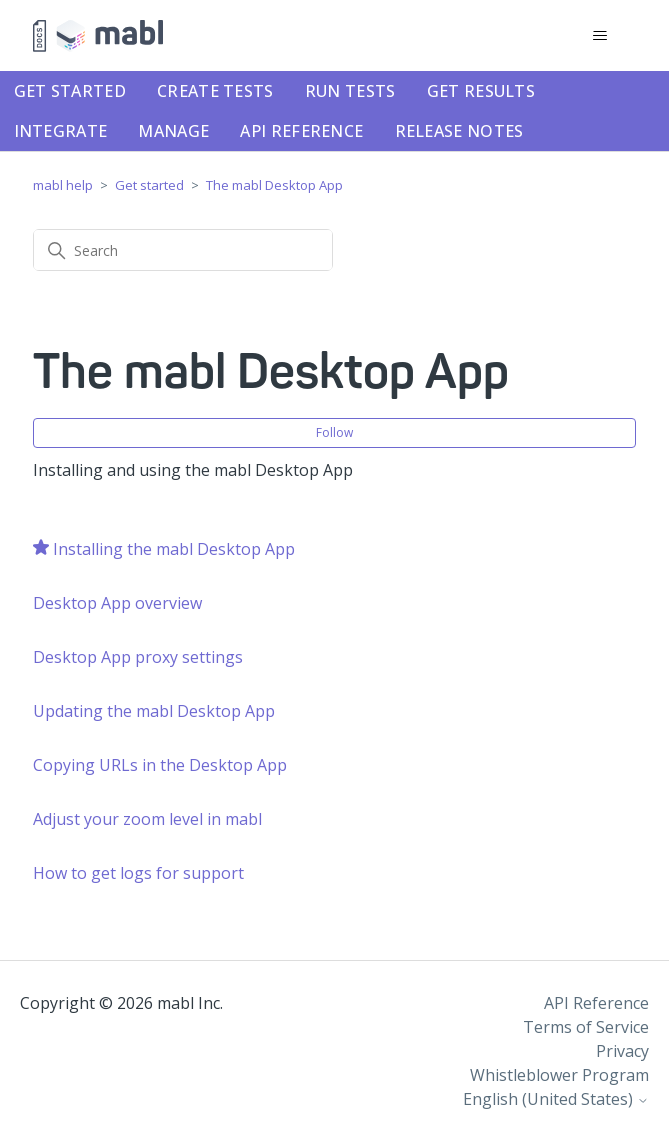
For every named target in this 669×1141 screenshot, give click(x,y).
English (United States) (556, 1099)
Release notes (459, 131)
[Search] (183, 250)
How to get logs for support (138, 873)
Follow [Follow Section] (334, 432)
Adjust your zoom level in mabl (147, 819)
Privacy (622, 1051)
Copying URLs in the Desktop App (160, 765)
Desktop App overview (117, 603)
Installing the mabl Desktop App (174, 549)
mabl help (63, 185)
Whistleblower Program (559, 1075)
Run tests (350, 91)
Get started (70, 91)
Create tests (215, 91)
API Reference (301, 131)
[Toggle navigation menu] (600, 36)
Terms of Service (586, 1027)
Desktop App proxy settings (138, 657)
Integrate (61, 131)
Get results (481, 91)
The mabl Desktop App (274, 185)
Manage (173, 131)
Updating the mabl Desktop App (154, 711)
